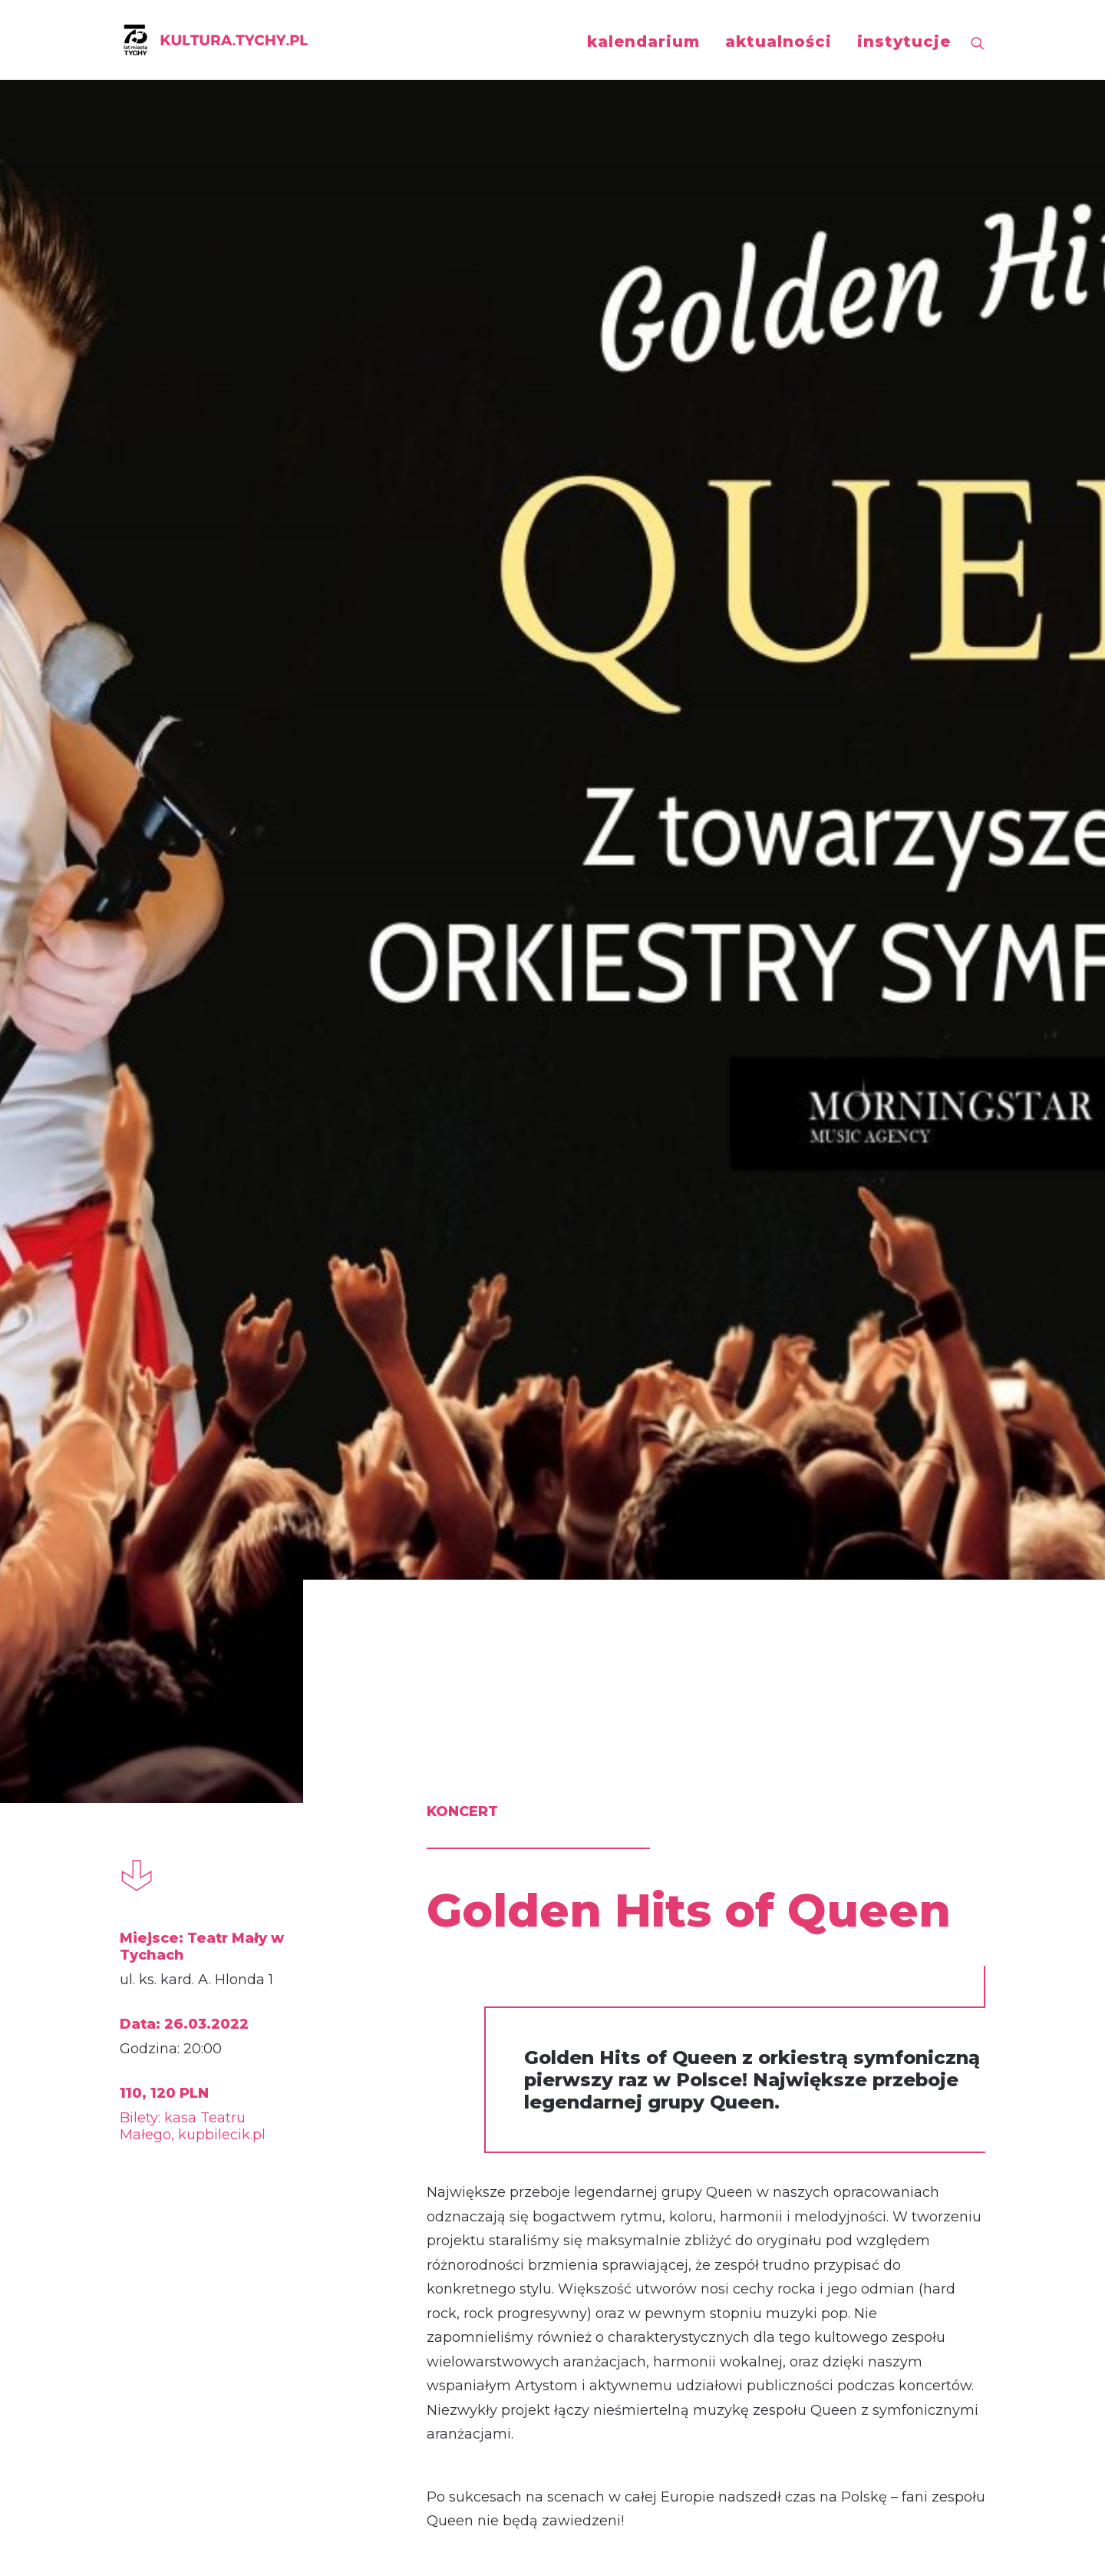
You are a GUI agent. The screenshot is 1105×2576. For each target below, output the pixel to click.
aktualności (778, 41)
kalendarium (643, 41)
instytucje (904, 41)
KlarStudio (891, 2549)
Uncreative (956, 2549)
